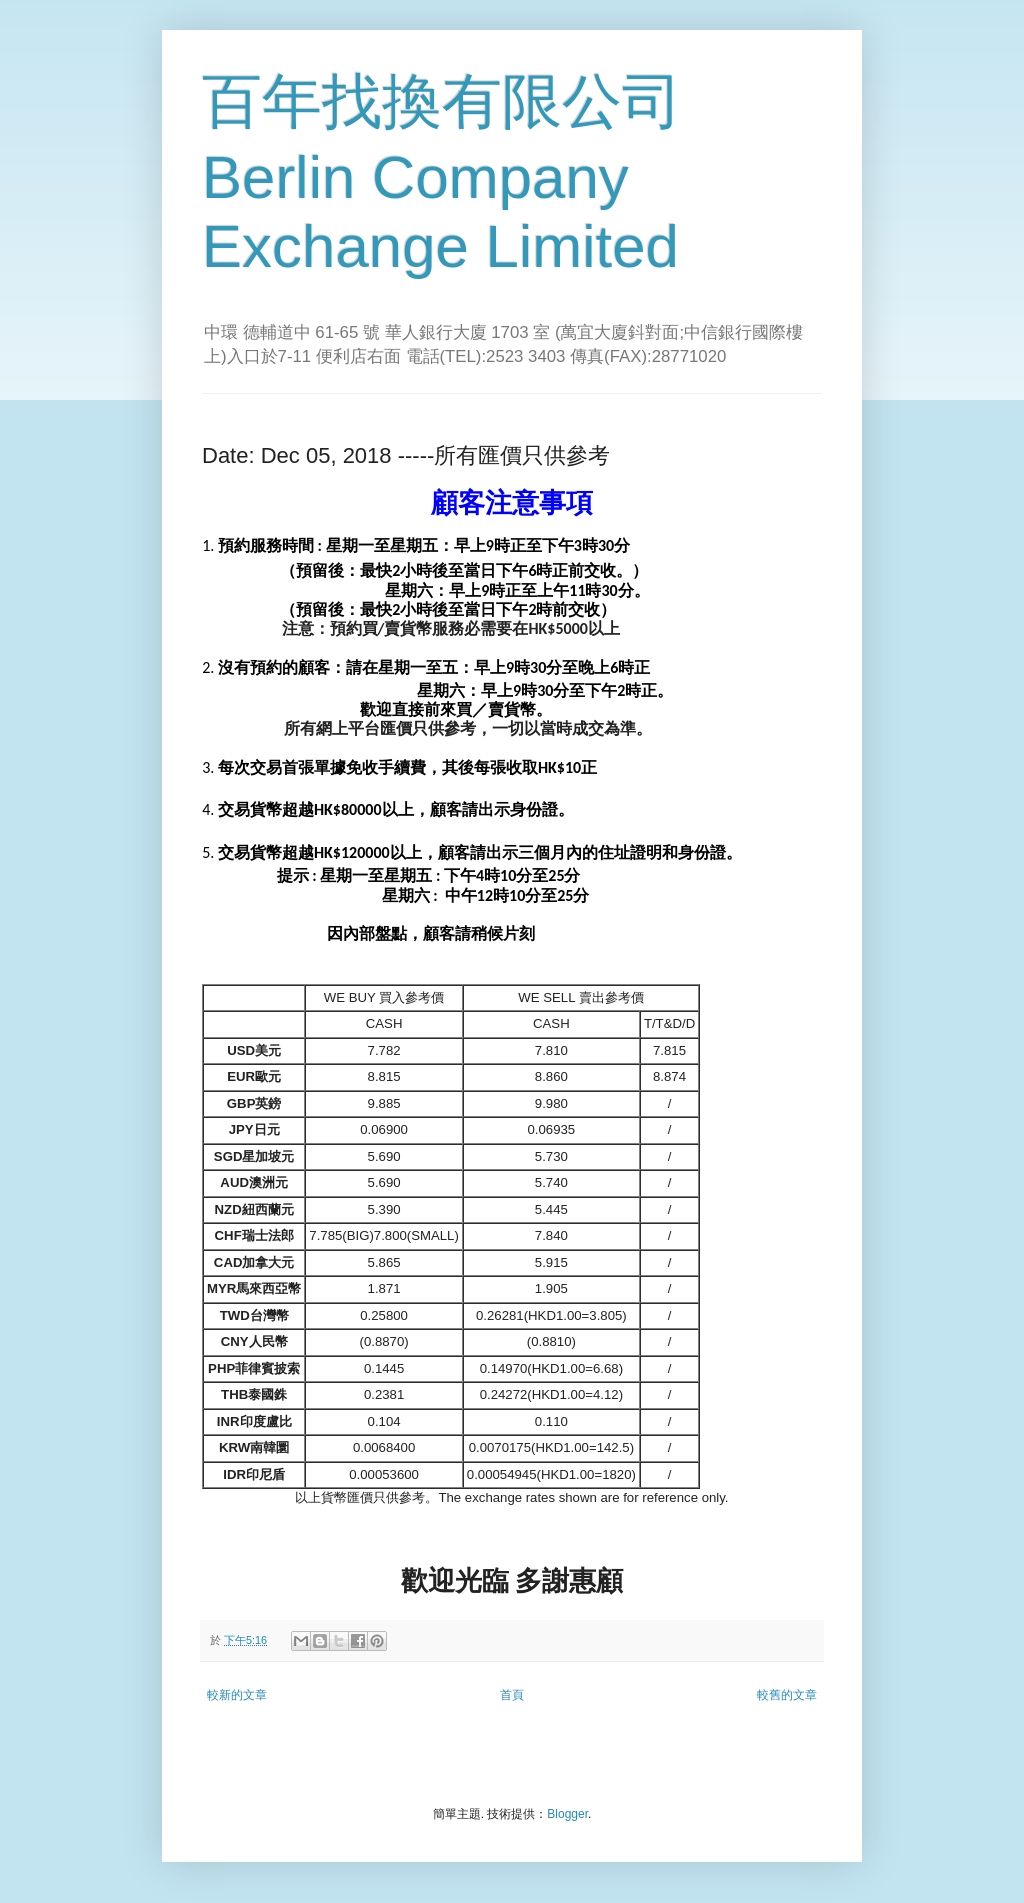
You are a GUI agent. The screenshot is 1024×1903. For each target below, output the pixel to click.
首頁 (512, 1695)
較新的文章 (237, 1695)
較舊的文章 (787, 1695)
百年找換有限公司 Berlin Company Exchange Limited (442, 174)
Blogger (567, 1814)
